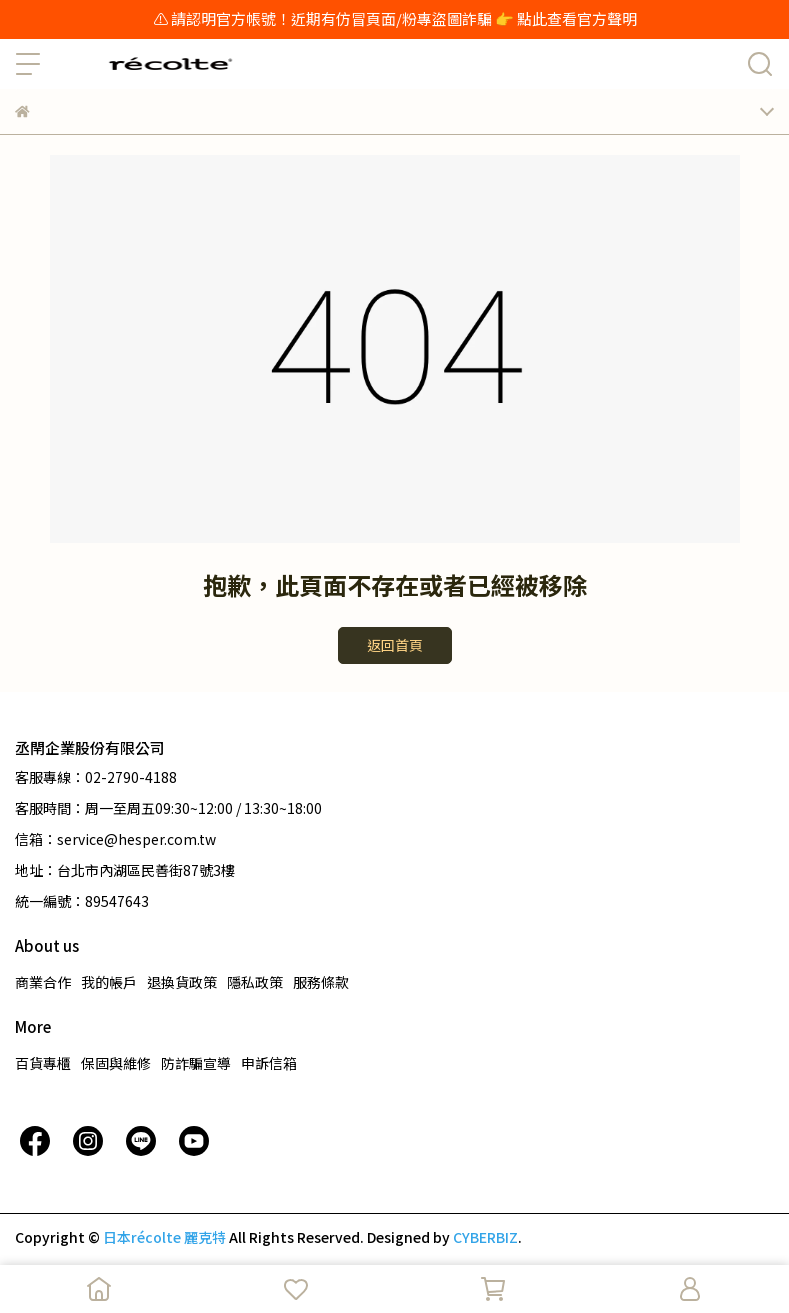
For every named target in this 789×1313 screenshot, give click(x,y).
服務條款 (321, 982)
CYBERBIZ (485, 1237)
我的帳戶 (109, 982)
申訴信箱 (269, 1063)
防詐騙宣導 (196, 1063)
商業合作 (43, 982)
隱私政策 (255, 982)
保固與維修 (116, 1063)
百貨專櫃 (43, 1063)
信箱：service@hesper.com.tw (115, 839)
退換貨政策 (182, 982)
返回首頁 (395, 645)
